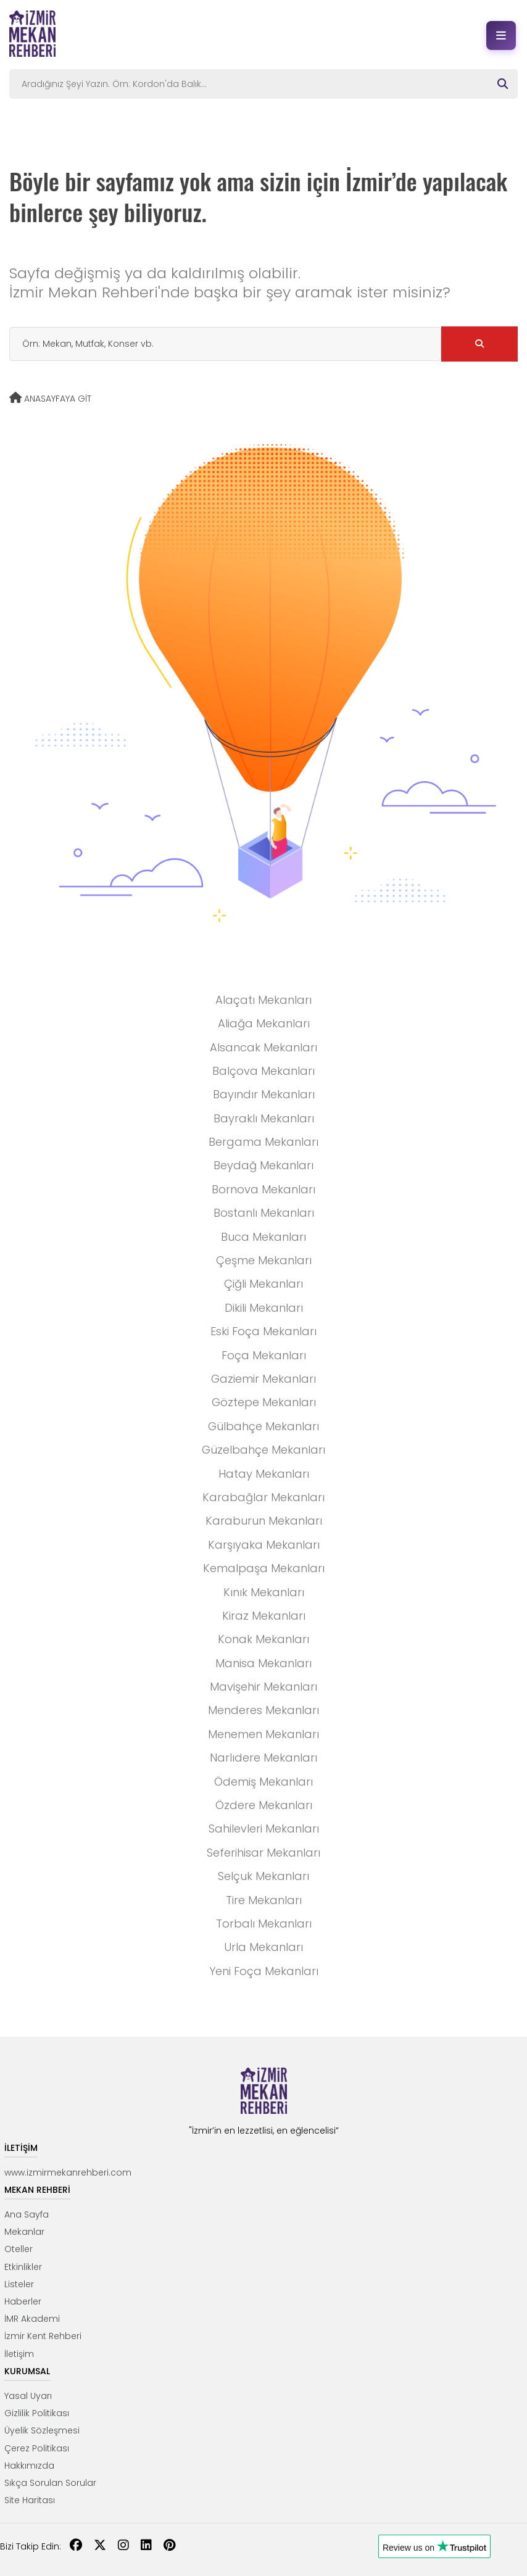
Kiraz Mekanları (263, 1615)
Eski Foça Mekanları (263, 1331)
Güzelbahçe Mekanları (263, 1449)
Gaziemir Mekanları (263, 1378)
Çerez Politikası (36, 2448)
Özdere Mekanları (263, 1805)
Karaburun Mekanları (263, 1520)
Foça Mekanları (264, 1355)
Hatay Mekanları (263, 1473)
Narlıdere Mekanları (263, 1757)
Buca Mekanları (263, 1237)
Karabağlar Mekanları (263, 1497)
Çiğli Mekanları (263, 1283)
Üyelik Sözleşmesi (42, 2430)
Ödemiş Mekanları (263, 1781)
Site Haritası (29, 2500)
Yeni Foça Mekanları (263, 1971)
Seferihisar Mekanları (263, 1852)
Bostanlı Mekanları (264, 1212)
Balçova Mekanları (263, 1071)
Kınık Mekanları (263, 1592)
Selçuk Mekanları (263, 1876)
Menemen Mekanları (263, 1734)
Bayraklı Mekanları (264, 1118)
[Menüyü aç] (501, 35)
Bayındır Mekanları (264, 1094)
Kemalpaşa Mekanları (264, 1568)
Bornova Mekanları (263, 1189)
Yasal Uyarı (28, 2396)
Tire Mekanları (264, 1900)
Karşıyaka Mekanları (264, 1544)
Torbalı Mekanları (264, 1923)
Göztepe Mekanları (264, 1402)
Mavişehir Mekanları (263, 1686)
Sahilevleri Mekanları (264, 1828)
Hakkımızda (29, 2465)
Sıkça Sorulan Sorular (50, 2483)
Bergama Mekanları (263, 1141)
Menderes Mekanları (263, 1710)
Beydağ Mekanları (263, 1165)
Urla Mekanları (263, 1947)
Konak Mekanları (263, 1639)
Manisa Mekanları (263, 1663)
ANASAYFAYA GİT (50, 398)
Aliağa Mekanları (264, 1023)
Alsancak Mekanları (263, 1047)
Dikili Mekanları (264, 1307)
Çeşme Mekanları (264, 1260)
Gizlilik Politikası (36, 2413)
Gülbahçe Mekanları (263, 1426)
